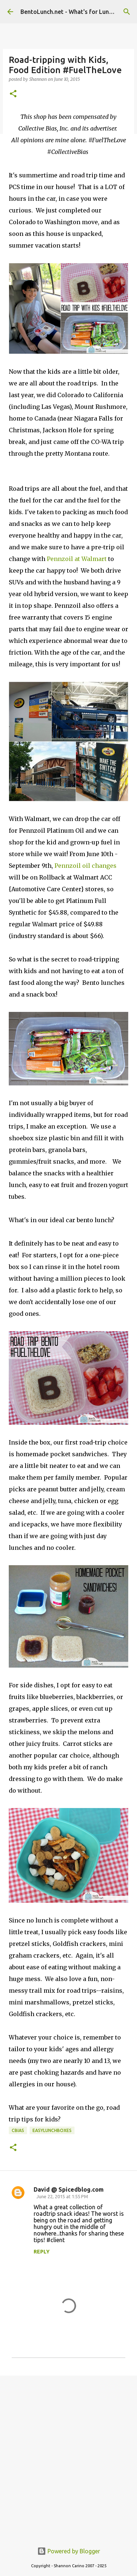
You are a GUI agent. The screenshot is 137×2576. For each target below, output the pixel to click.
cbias (18, 2130)
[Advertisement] (68, 2455)
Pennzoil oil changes (85, 865)
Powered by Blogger (68, 2551)
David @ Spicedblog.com (69, 2189)
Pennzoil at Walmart (77, 558)
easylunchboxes (52, 2130)
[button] (13, 94)
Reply (42, 2252)
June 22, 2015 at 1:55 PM (62, 2196)
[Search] (126, 11)
